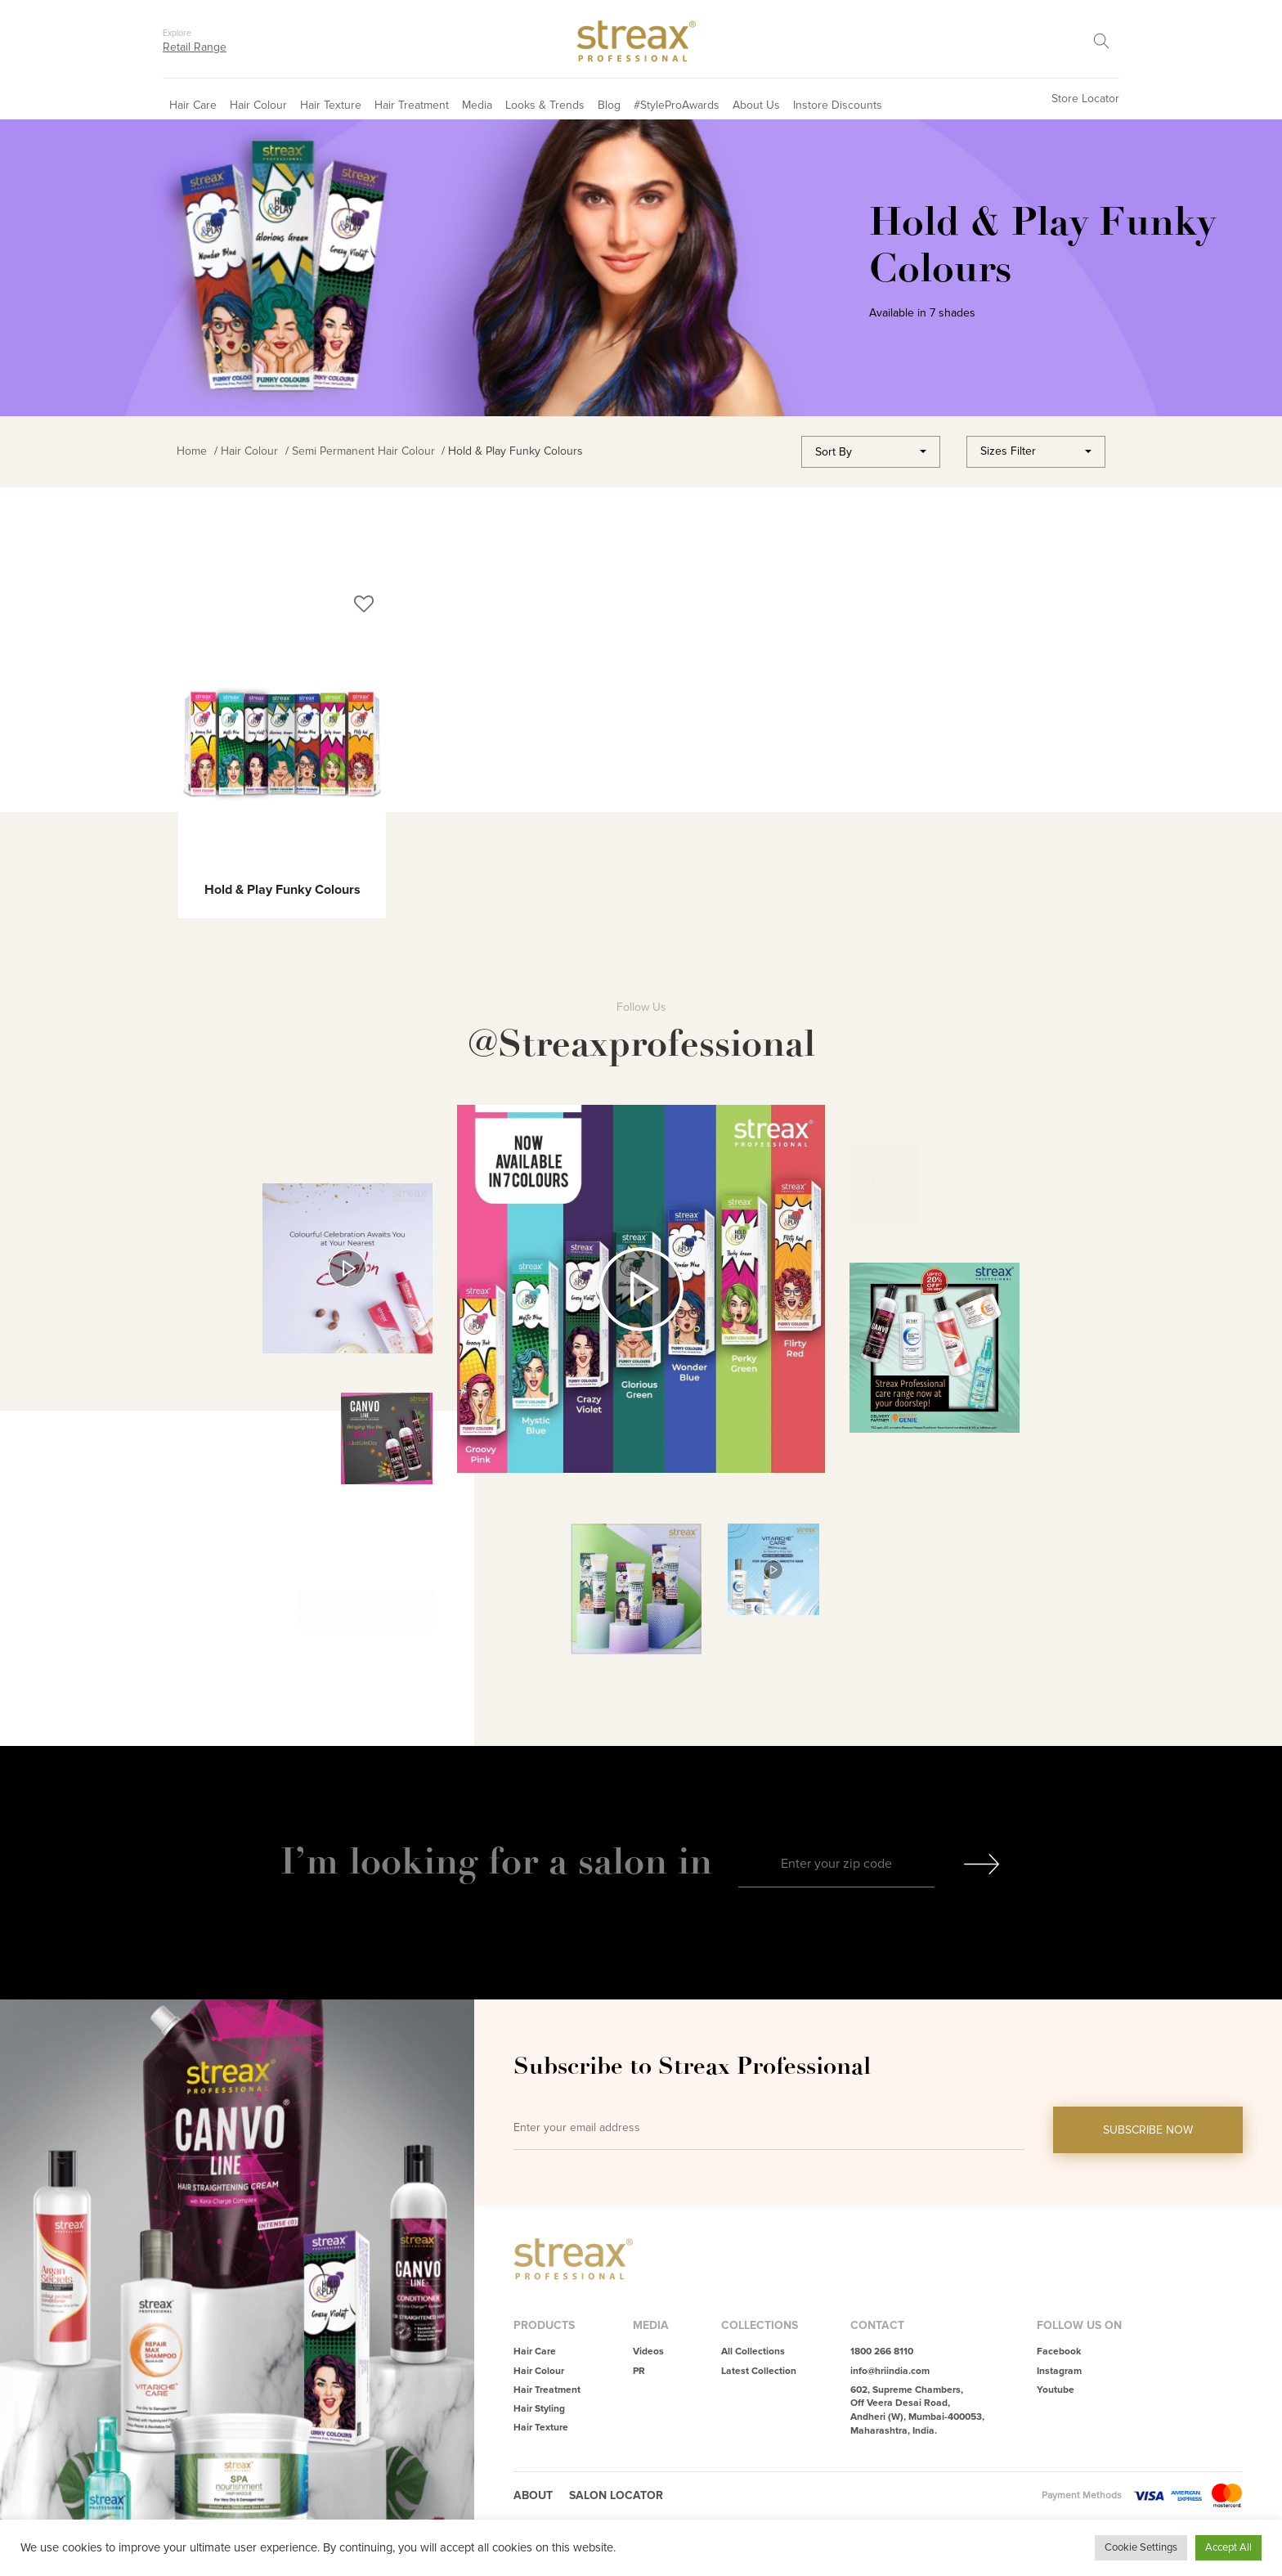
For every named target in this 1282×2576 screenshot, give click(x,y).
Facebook (1059, 2351)
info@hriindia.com (890, 2371)
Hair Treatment (411, 105)
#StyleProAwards (676, 105)
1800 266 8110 (881, 2351)
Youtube (1055, 2390)
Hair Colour (258, 105)
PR (639, 2371)
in (695, 1861)
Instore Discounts (837, 105)
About (533, 2495)
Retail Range (194, 47)
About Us (756, 105)
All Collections (753, 2351)
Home (192, 451)
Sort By (833, 452)
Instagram (1059, 2371)
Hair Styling (539, 2409)
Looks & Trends (545, 105)
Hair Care (193, 105)
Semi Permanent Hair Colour (363, 451)
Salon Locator (616, 2495)
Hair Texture (330, 105)
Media (477, 105)
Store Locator (1085, 98)
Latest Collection (758, 2371)
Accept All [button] (1228, 2547)
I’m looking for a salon (479, 1861)
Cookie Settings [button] (1141, 2547)
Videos (648, 2351)
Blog (609, 105)
